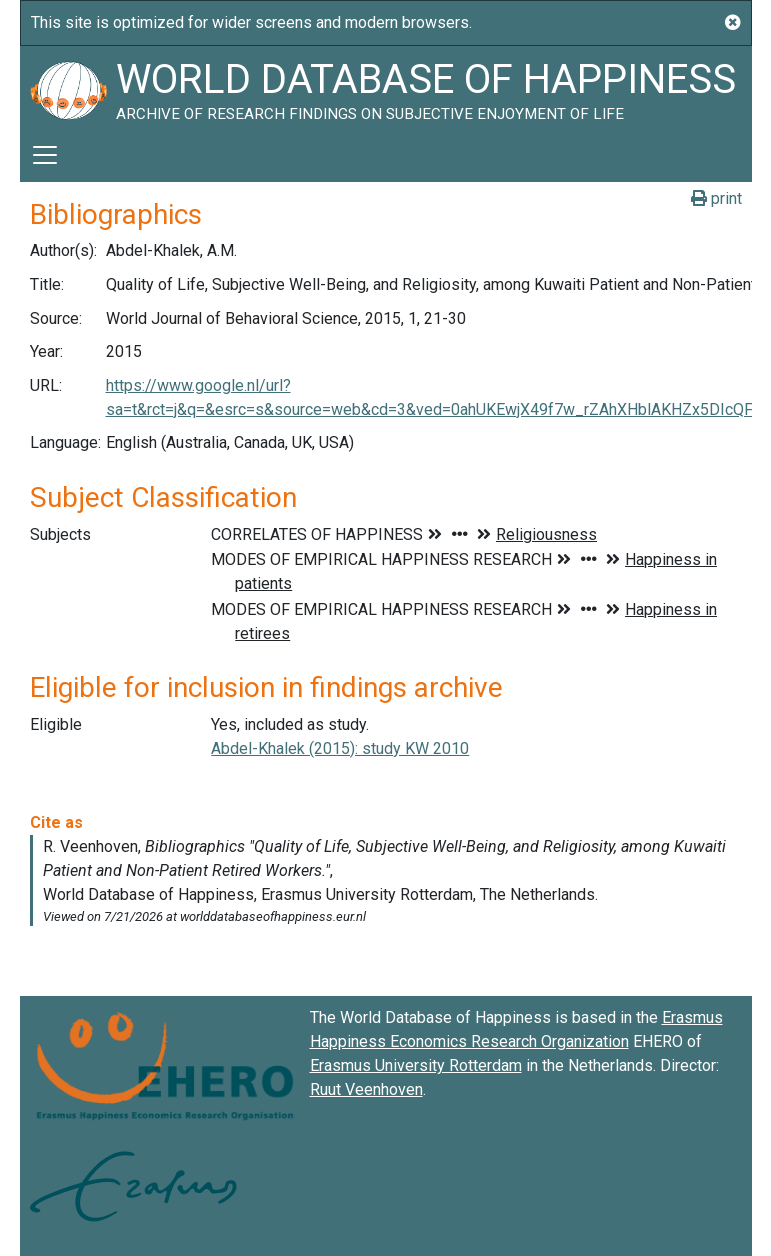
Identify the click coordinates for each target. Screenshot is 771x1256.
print (716, 198)
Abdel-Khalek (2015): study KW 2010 (340, 748)
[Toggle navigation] (45, 155)
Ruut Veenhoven (366, 1089)
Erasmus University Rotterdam (416, 1065)
